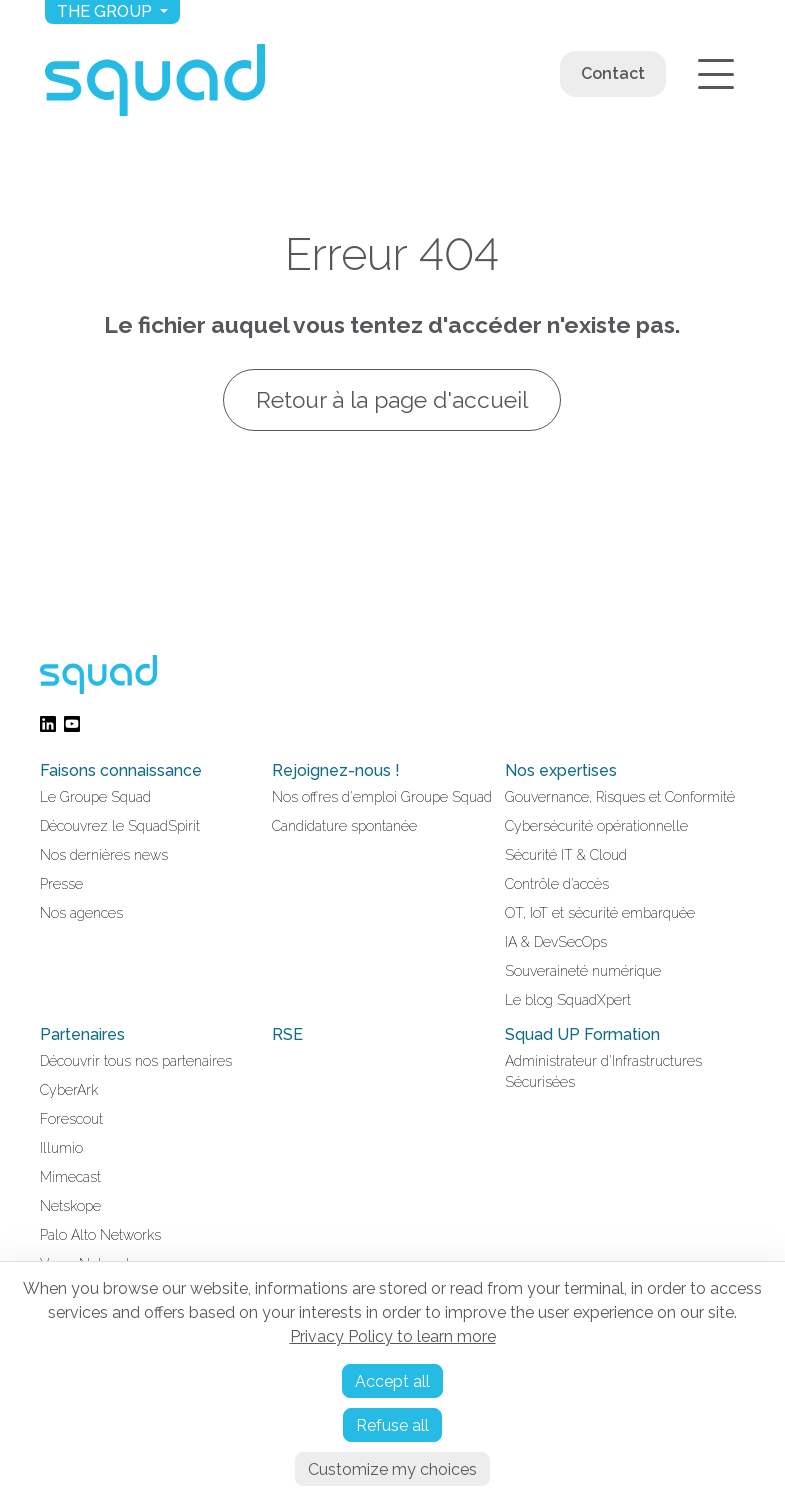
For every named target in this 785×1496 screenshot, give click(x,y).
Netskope (70, 1206)
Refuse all (392, 1425)
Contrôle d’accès (557, 884)
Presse (61, 884)
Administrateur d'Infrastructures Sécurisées (603, 1071)
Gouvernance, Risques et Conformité (620, 797)
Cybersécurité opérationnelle (596, 826)
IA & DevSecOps (556, 942)
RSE (287, 1034)
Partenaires (82, 1034)
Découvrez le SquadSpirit (120, 826)
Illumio (61, 1148)
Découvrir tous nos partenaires (136, 1061)
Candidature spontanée (344, 826)
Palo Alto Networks (100, 1235)
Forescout (71, 1119)
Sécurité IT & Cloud (566, 855)
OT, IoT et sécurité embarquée (600, 913)
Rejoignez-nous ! (336, 770)
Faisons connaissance (121, 770)
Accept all (392, 1381)
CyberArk (69, 1090)
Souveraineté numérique (583, 971)
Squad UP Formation (582, 1034)
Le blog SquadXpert (568, 1000)
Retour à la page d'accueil (393, 400)
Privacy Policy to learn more (393, 1336)
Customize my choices (392, 1469)
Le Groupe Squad (95, 797)
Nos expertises (561, 770)
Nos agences (81, 913)
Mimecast (70, 1177)
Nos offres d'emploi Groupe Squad (382, 797)
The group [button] (106, 11)
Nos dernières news (104, 855)
